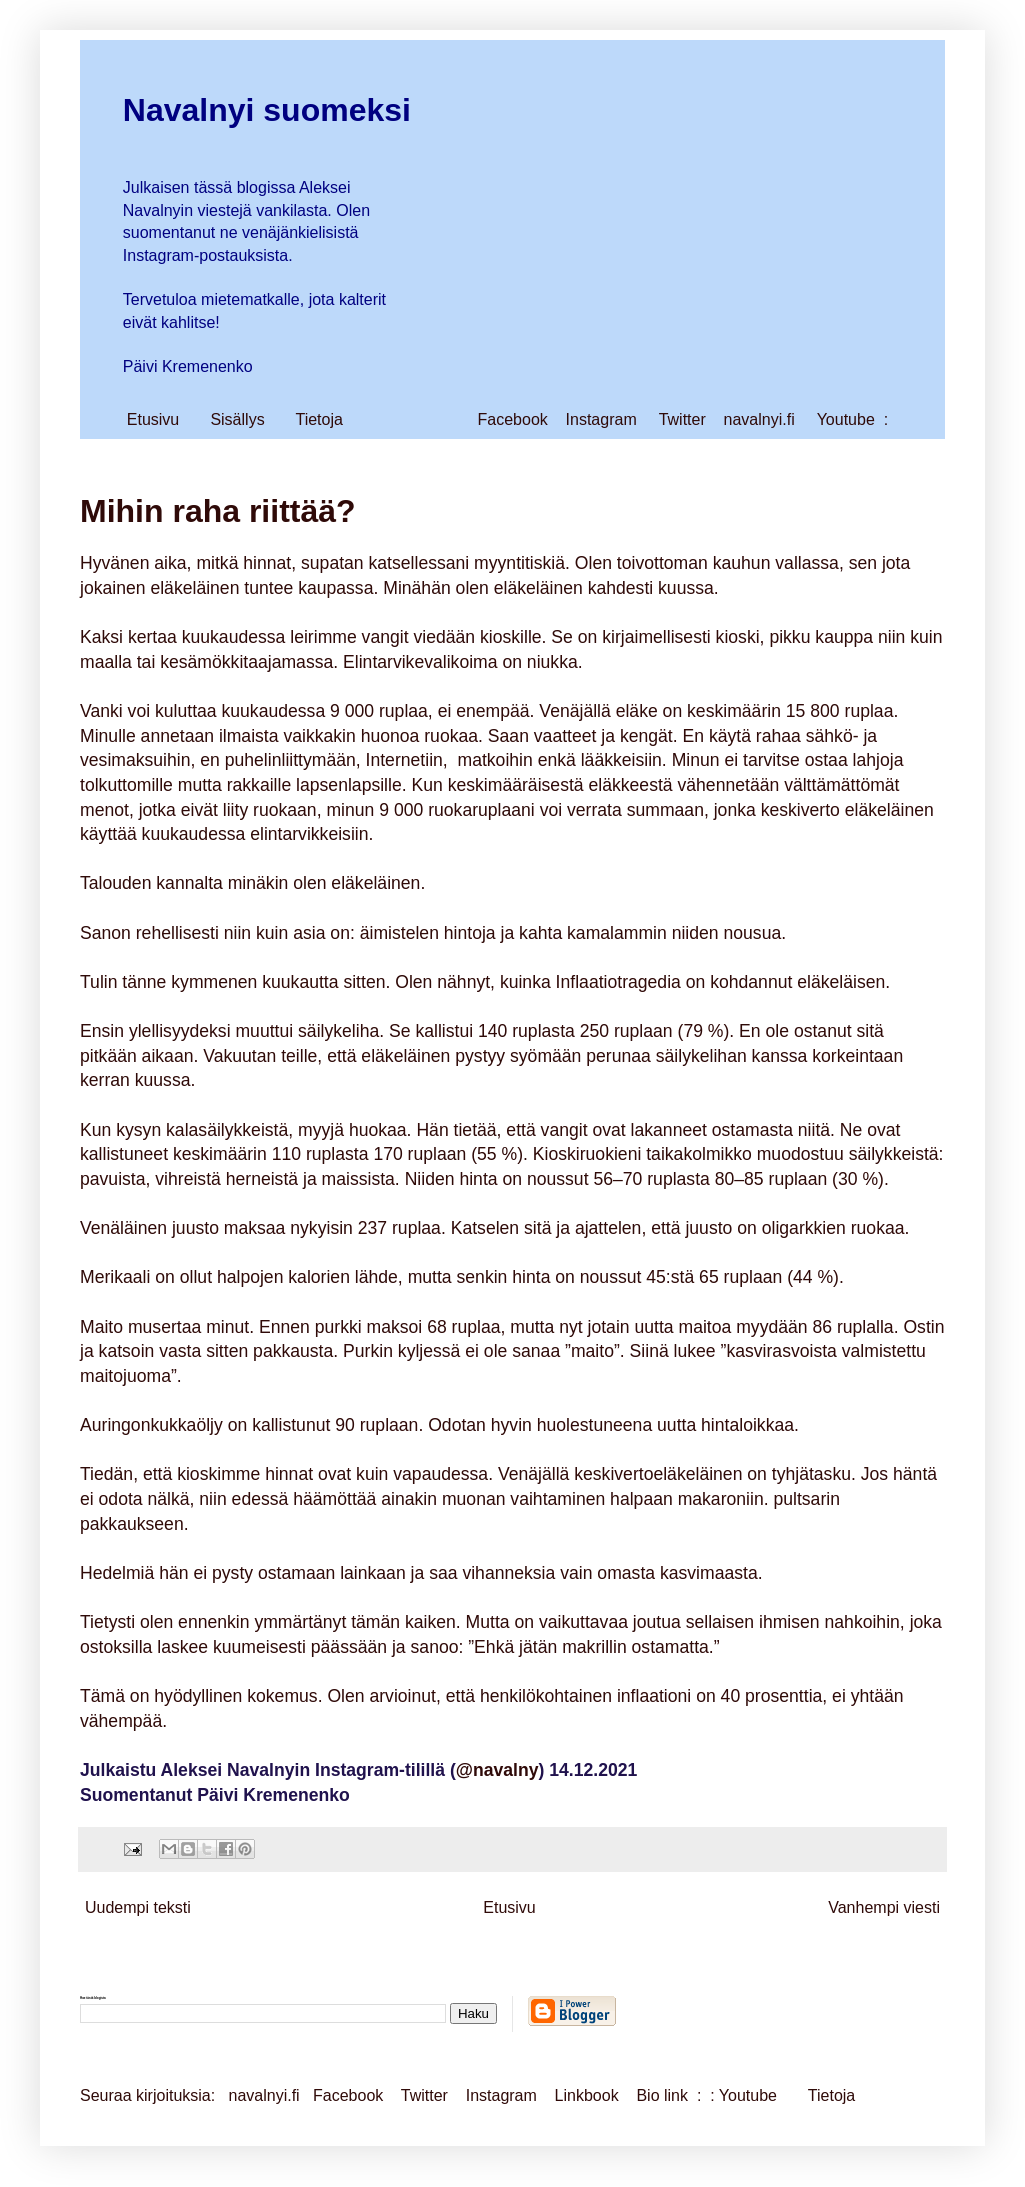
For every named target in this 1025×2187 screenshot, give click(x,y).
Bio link (664, 2095)
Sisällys (237, 419)
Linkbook (587, 2095)
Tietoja (318, 419)
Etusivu (153, 419)
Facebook (513, 419)
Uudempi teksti (138, 1907)
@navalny (497, 1770)
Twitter (682, 419)
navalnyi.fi (759, 419)
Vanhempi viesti (884, 1907)
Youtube (846, 419)
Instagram (601, 419)
